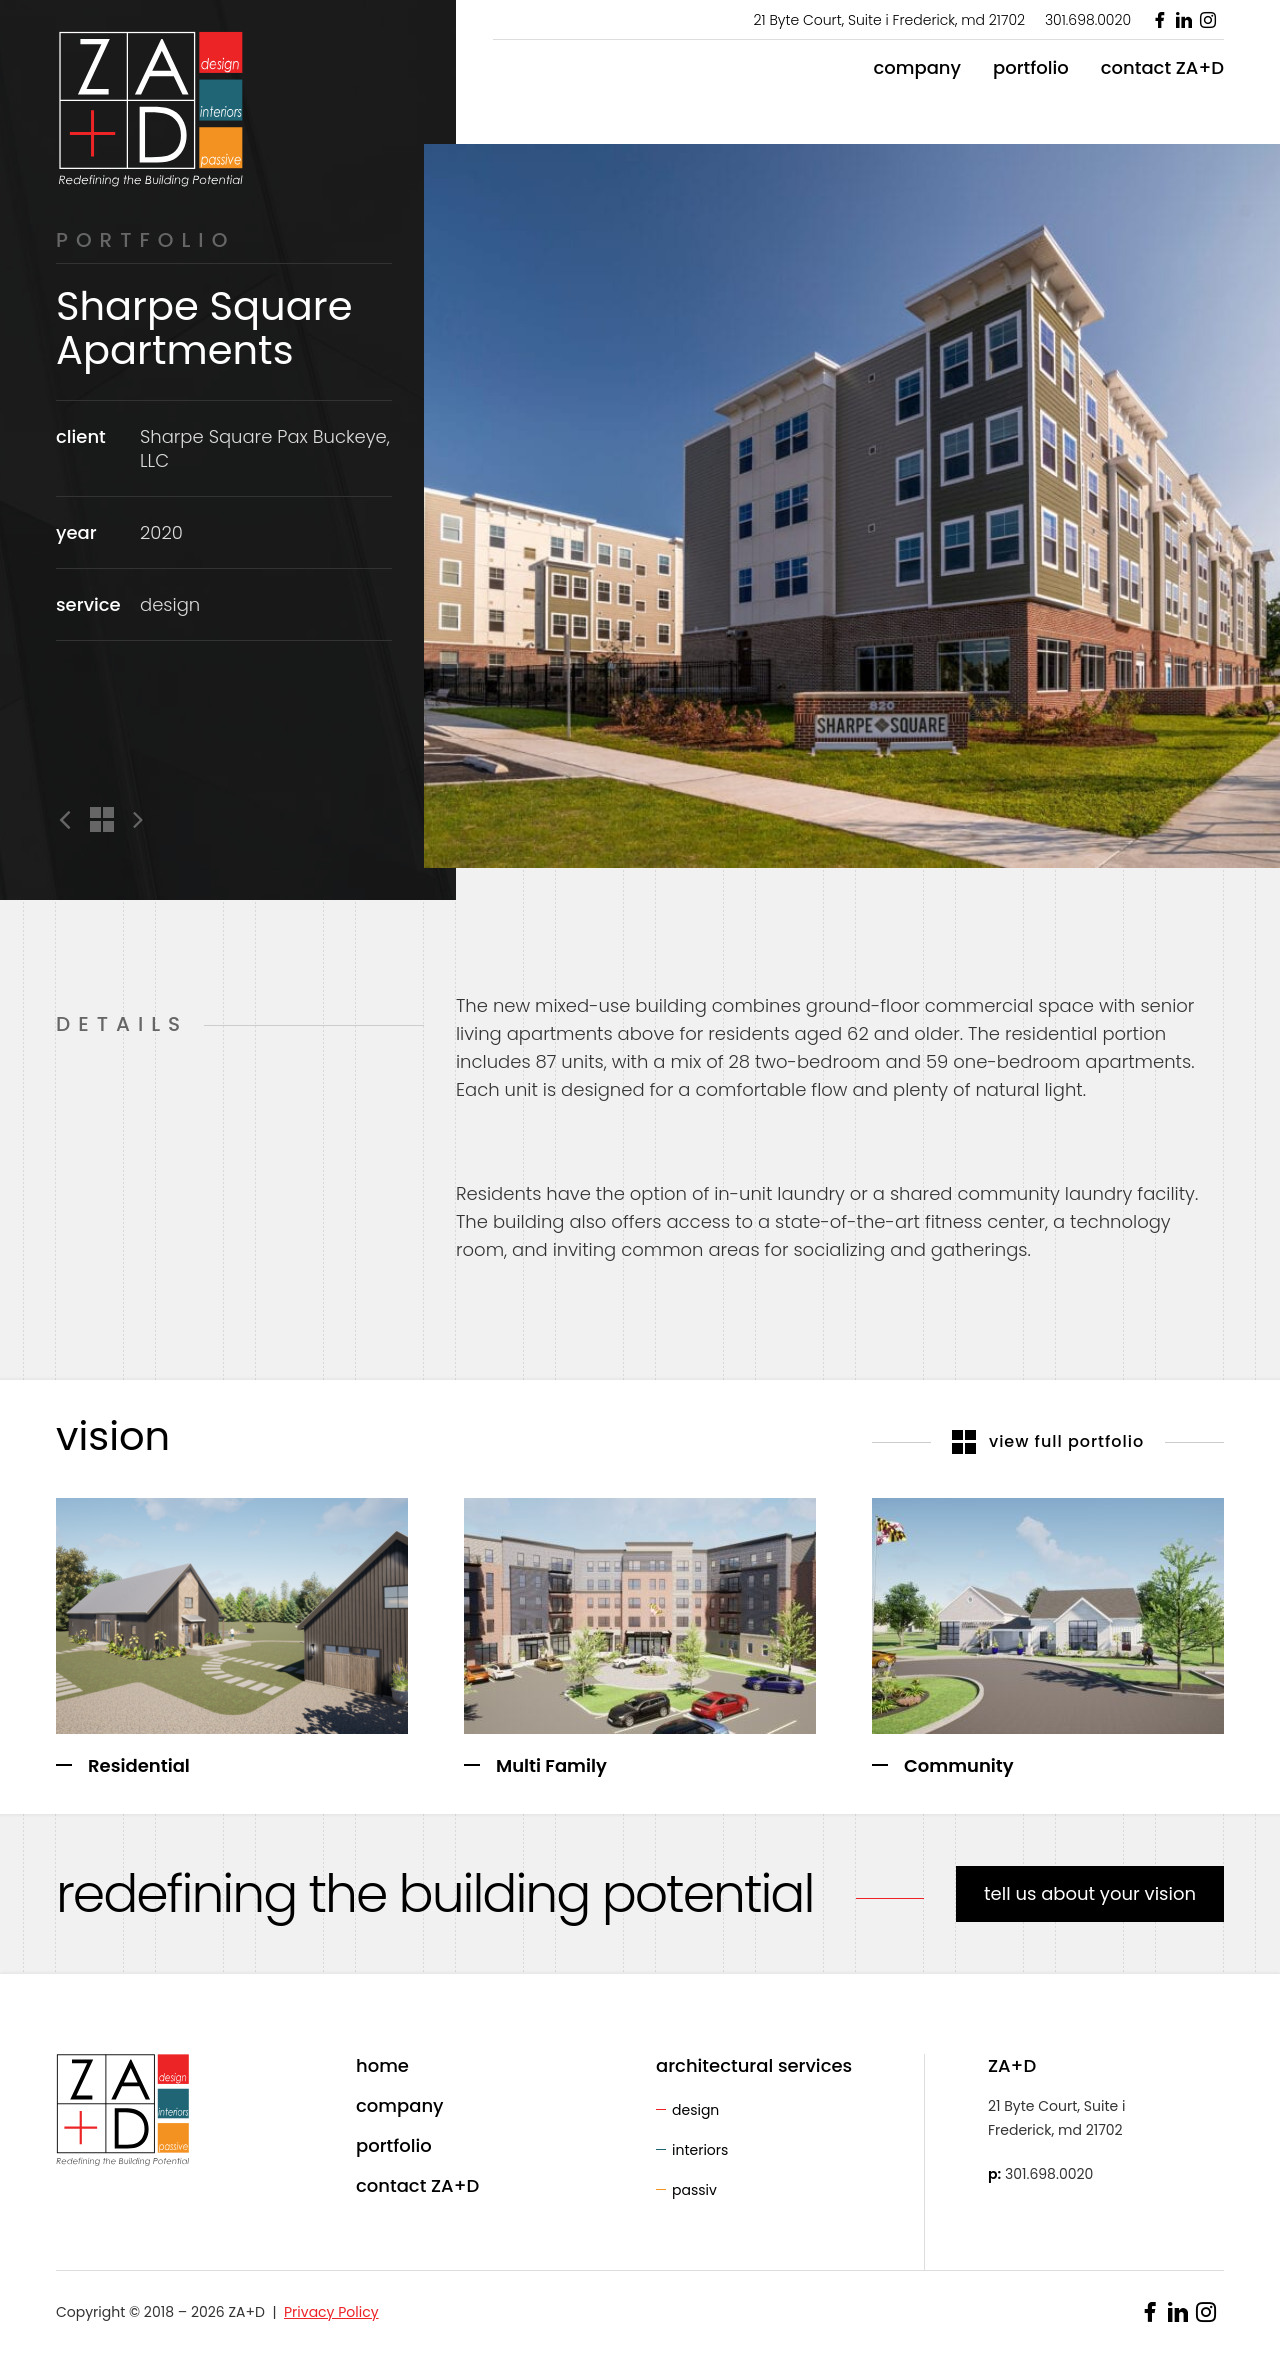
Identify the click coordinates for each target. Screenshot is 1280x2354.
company (917, 68)
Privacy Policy (331, 2312)
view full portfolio (1048, 1442)
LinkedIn (1184, 20)
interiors (700, 2150)
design (695, 2110)
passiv (694, 2190)
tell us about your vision (1090, 1893)
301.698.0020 (1088, 20)
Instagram (1208, 20)
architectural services (754, 2066)
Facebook (1160, 20)
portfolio (1031, 68)
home (382, 2066)
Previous (69, 820)
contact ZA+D (1162, 68)
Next (134, 820)
